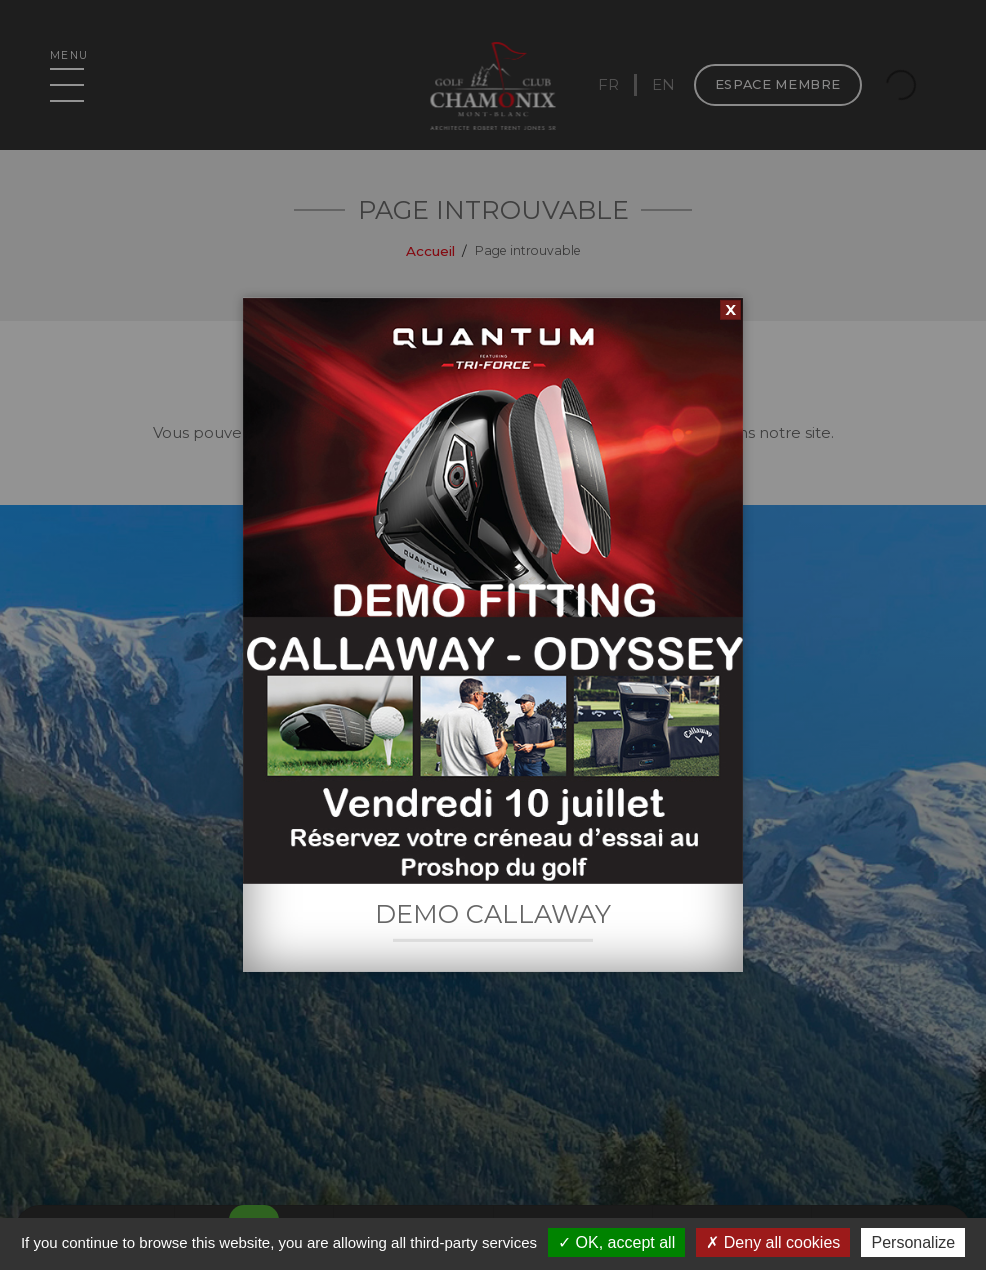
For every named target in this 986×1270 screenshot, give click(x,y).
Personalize (913, 1242)
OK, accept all (616, 1242)
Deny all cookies (773, 1242)
